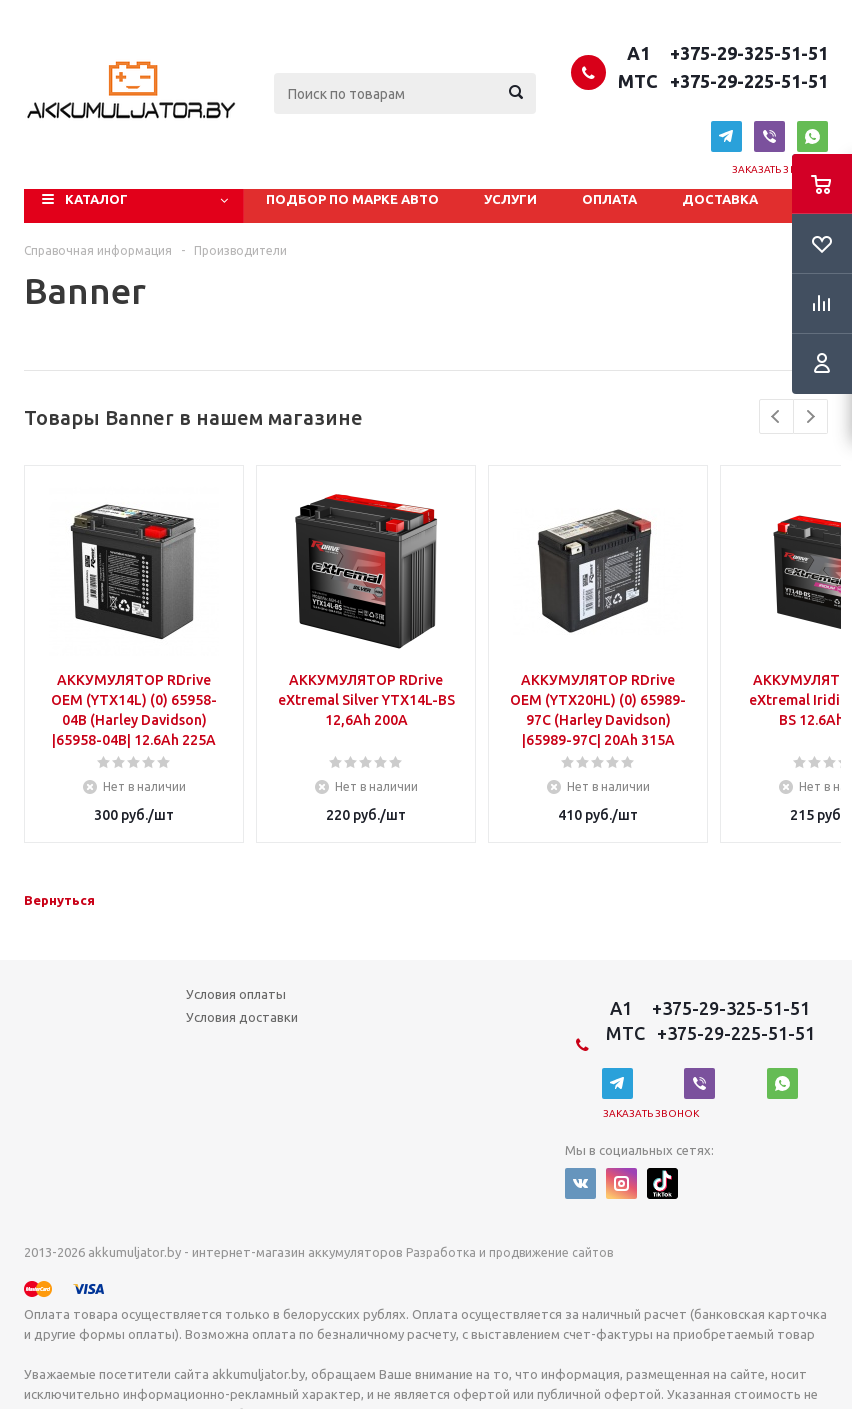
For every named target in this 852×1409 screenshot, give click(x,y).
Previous (776, 416)
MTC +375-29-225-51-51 (721, 81)
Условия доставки (242, 1017)
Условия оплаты (236, 994)
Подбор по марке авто (352, 199)
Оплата (609, 199)
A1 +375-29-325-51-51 (723, 53)
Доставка (720, 199)
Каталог (96, 199)
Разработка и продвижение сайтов (509, 1252)
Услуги (510, 199)
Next (810, 416)
